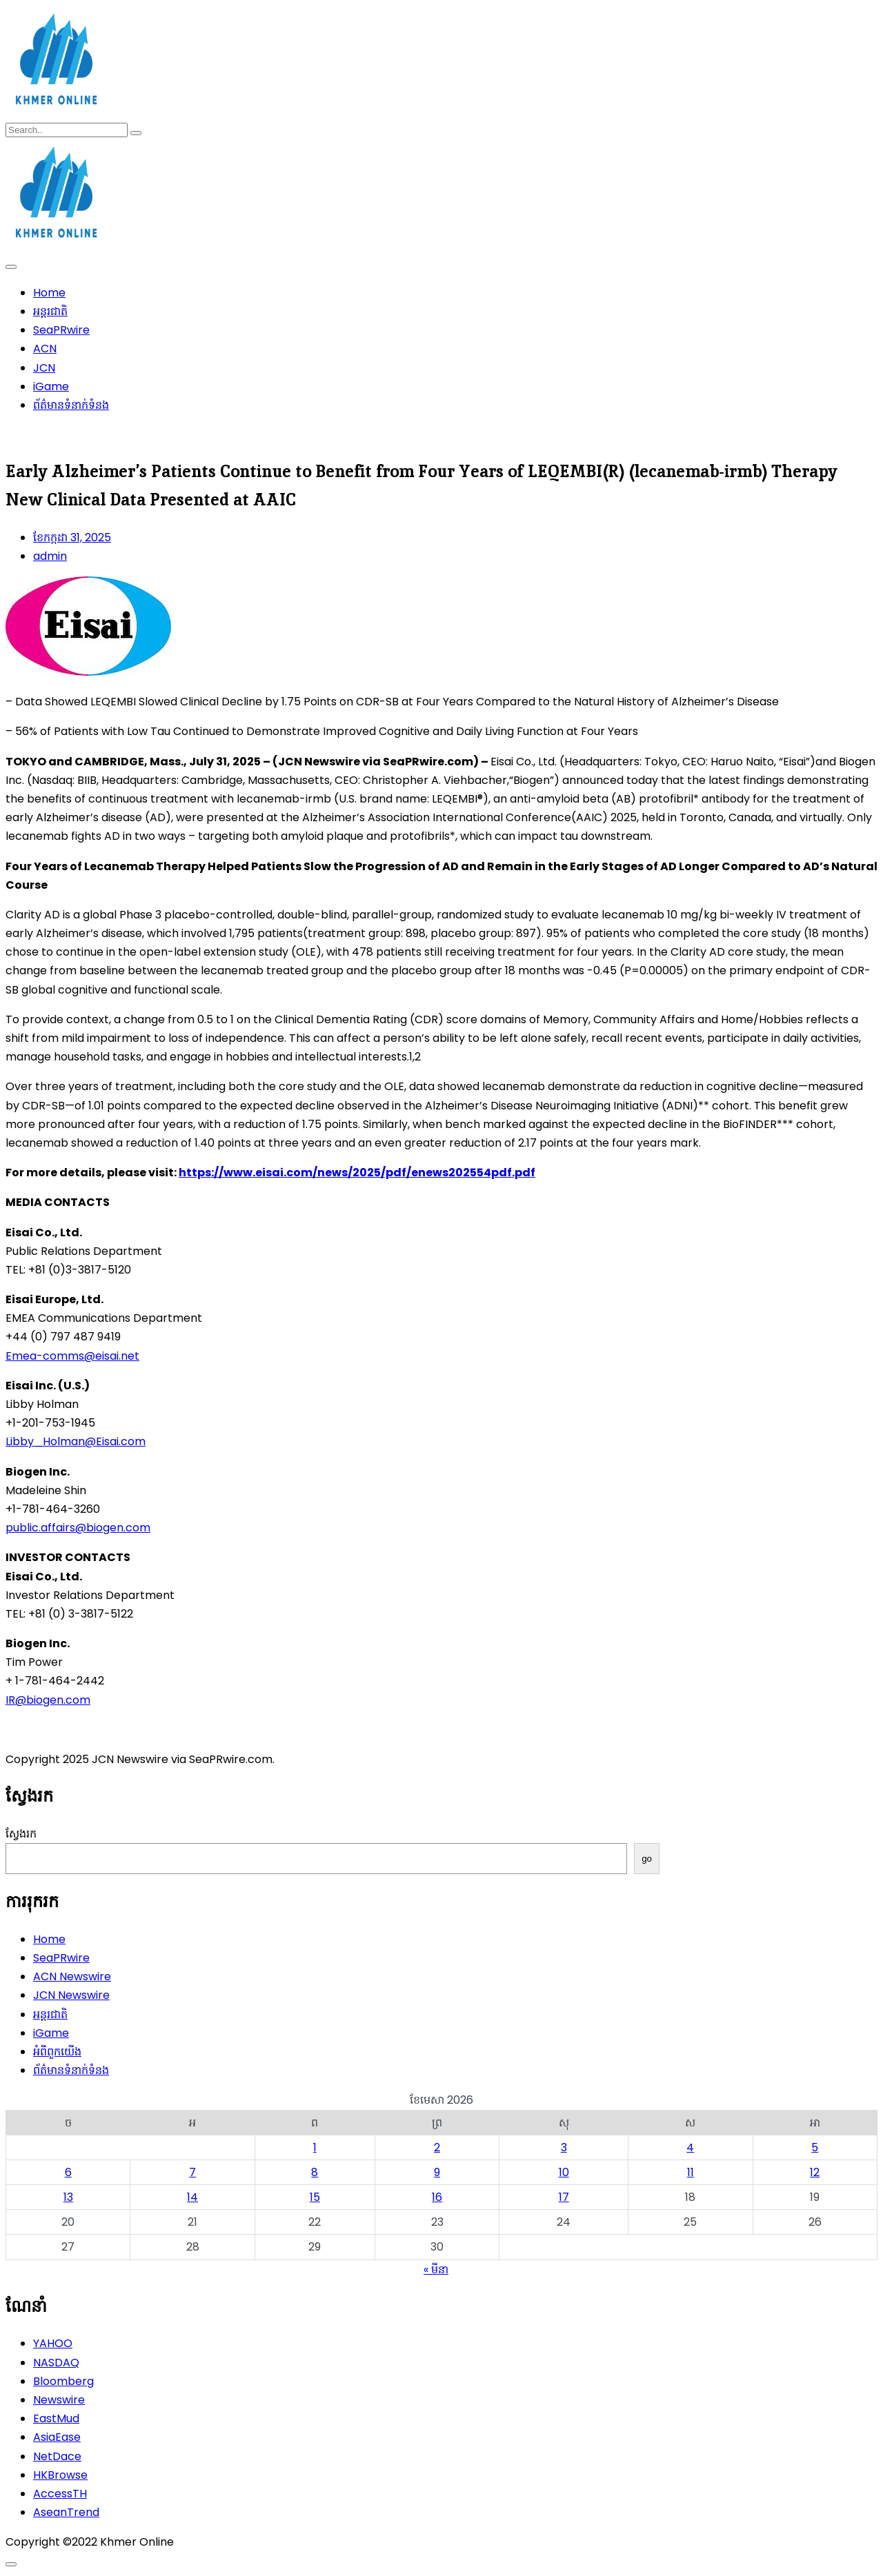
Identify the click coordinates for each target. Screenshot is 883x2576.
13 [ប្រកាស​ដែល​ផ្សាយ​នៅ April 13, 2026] (68, 2197)
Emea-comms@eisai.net (72, 1356)
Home (49, 293)
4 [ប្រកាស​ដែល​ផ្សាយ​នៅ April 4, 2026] (690, 2147)
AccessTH (60, 2494)
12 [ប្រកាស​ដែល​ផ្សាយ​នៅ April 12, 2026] (815, 2172)
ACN (45, 348)
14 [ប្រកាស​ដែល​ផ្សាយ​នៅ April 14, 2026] (192, 2197)
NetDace (57, 2456)
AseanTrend (66, 2512)
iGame (51, 386)
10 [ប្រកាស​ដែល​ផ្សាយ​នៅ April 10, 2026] (564, 2172)
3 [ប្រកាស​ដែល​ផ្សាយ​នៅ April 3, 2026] (564, 2147)
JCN (44, 368)
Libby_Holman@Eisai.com (76, 1441)
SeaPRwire (61, 330)
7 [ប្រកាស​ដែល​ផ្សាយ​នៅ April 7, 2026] (192, 2172)
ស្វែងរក (21, 1834)
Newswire (59, 2400)
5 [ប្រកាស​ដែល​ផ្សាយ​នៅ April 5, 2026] (814, 2147)
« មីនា (436, 2269)
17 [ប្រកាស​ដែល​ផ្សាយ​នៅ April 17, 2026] (564, 2197)
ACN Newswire (72, 1976)
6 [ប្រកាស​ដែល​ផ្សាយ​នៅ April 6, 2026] (68, 2172)
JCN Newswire (71, 1995)
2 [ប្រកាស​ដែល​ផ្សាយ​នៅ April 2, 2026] (437, 2147)
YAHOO (52, 2343)
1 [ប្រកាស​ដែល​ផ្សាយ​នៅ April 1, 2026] (315, 2147)
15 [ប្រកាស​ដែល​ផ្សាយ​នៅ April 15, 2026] (315, 2197)
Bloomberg (63, 2381)
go (647, 1858)
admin (50, 556)
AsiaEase (57, 2437)
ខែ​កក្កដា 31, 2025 (72, 537)
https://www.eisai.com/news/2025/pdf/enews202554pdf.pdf (357, 1172)
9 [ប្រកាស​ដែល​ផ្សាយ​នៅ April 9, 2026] (437, 2172)
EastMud (56, 2418)
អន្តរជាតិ (50, 311)
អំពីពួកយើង (57, 2052)
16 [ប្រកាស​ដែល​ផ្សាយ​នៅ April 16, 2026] (437, 2197)
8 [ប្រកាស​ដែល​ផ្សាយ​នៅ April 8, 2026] (314, 2172)
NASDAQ (56, 2363)
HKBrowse (60, 2475)
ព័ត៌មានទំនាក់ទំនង (71, 405)
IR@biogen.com (48, 1700)
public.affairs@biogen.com (78, 1528)
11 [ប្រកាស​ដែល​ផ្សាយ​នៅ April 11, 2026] (690, 2172)
